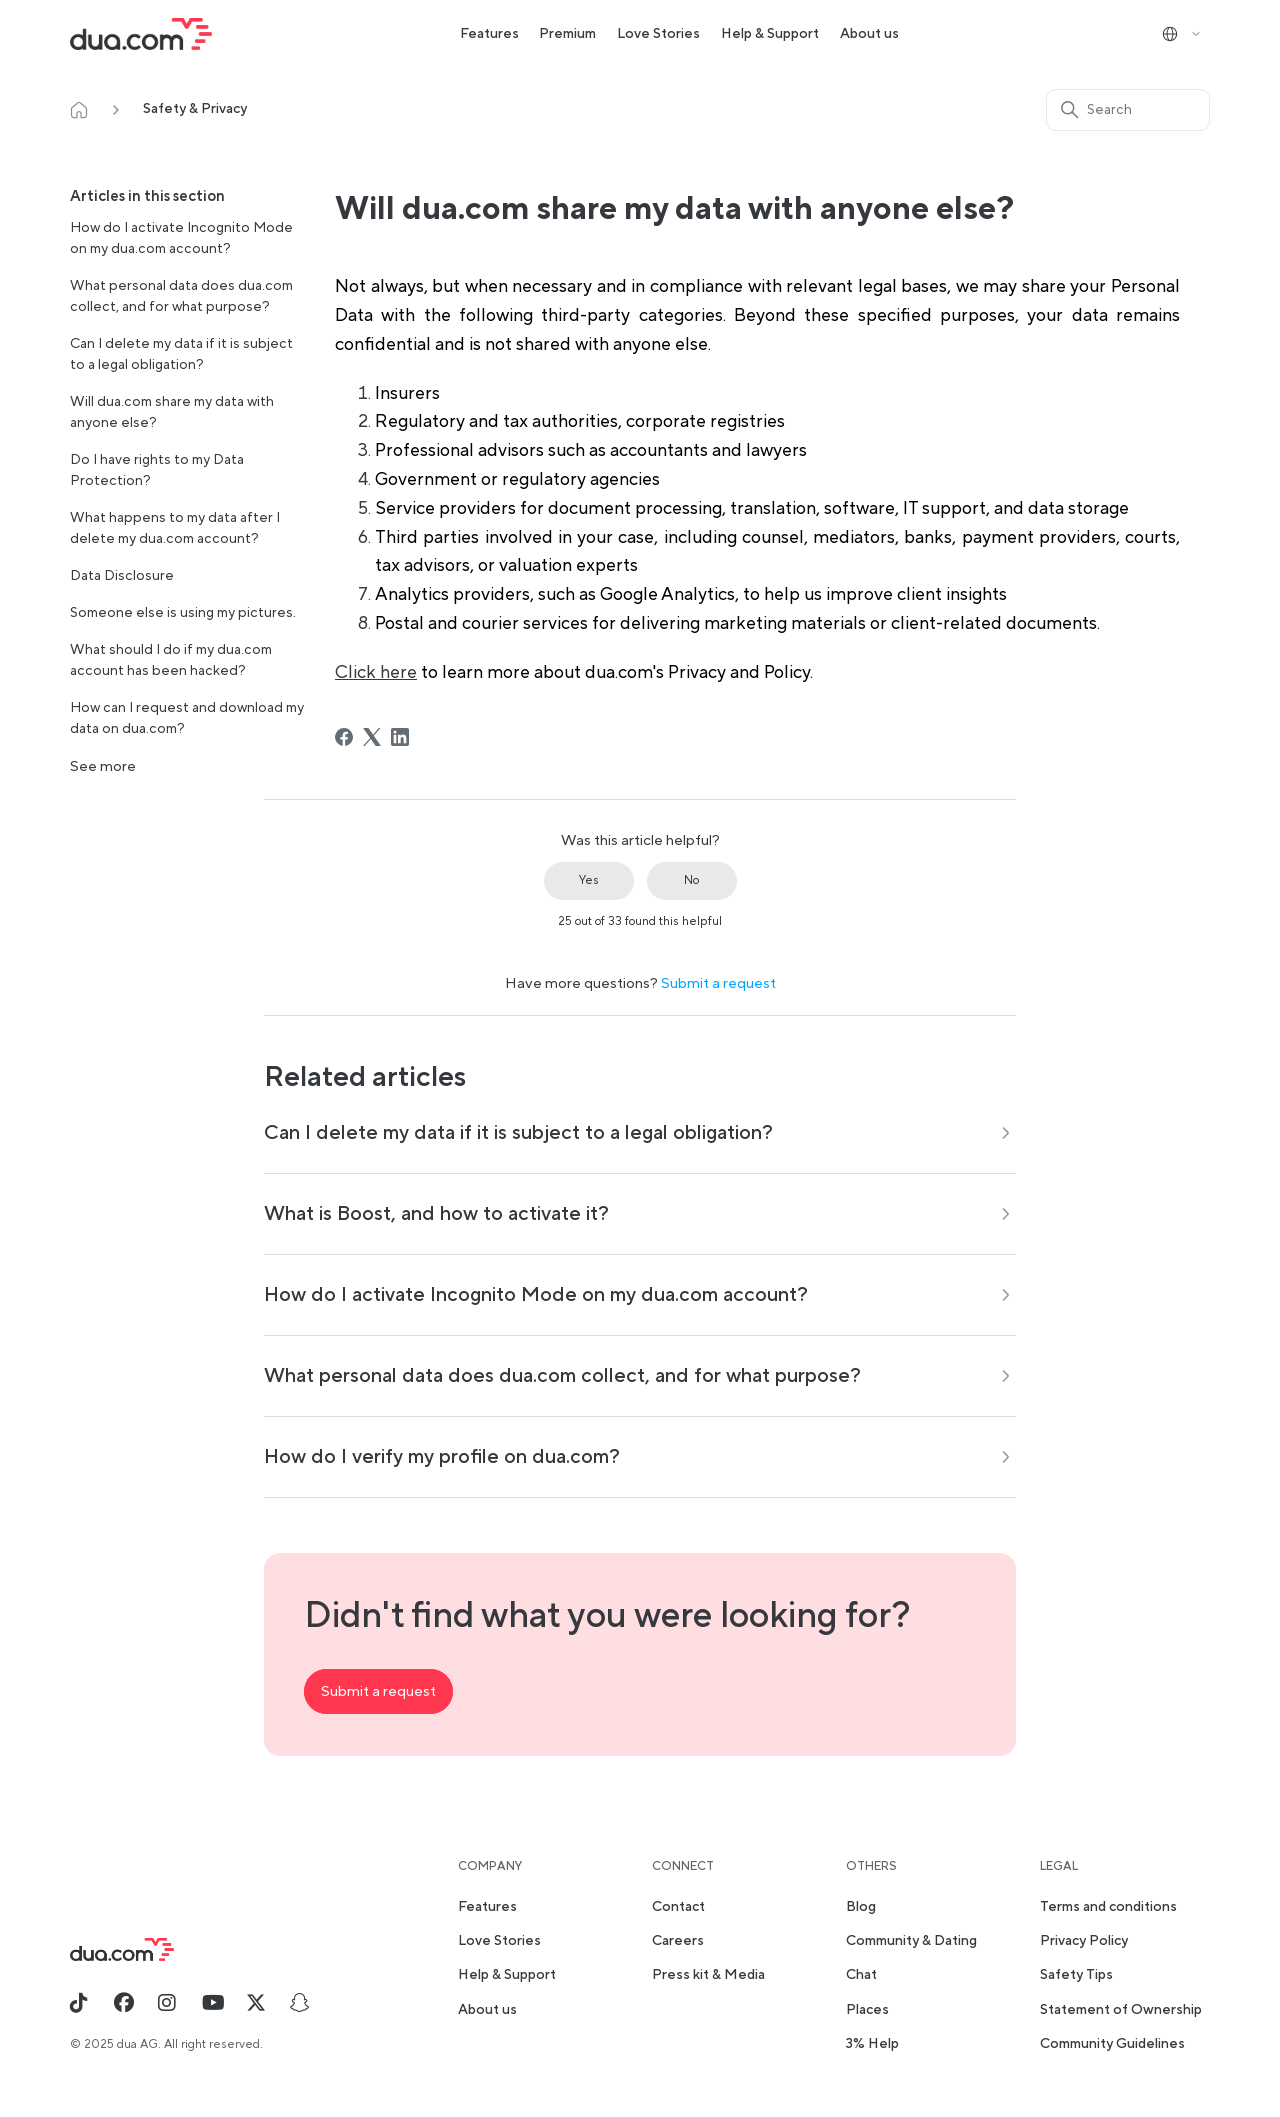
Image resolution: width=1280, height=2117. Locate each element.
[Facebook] (344, 737)
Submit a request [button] (378, 1691)
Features (489, 34)
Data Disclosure (122, 576)
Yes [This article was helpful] (589, 880)
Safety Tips (1076, 1975)
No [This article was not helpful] (691, 880)
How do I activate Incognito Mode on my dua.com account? (181, 238)
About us (869, 34)
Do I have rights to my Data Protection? (157, 470)
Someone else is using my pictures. (183, 613)
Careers (678, 1941)
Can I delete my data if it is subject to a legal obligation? (181, 354)
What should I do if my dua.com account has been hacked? (171, 660)
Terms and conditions (1108, 1907)
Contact (678, 1907)
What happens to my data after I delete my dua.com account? (175, 528)
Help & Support (770, 34)
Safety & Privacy (195, 109)
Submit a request (718, 983)
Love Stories (658, 34)
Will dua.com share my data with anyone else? (172, 412)
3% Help (872, 2044)
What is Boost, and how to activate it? (436, 1214)
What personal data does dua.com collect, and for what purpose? (181, 296)
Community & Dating (911, 1941)
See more (103, 766)
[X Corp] (372, 737)
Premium (567, 34)
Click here (376, 672)
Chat (861, 1975)
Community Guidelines (1112, 2044)
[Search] (1128, 110)
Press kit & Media (708, 1975)
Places (867, 2010)
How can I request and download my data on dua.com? (187, 718)
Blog (861, 1907)
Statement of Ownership (1121, 2010)
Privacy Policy (1084, 1941)
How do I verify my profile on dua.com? (442, 1457)
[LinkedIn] (400, 737)
